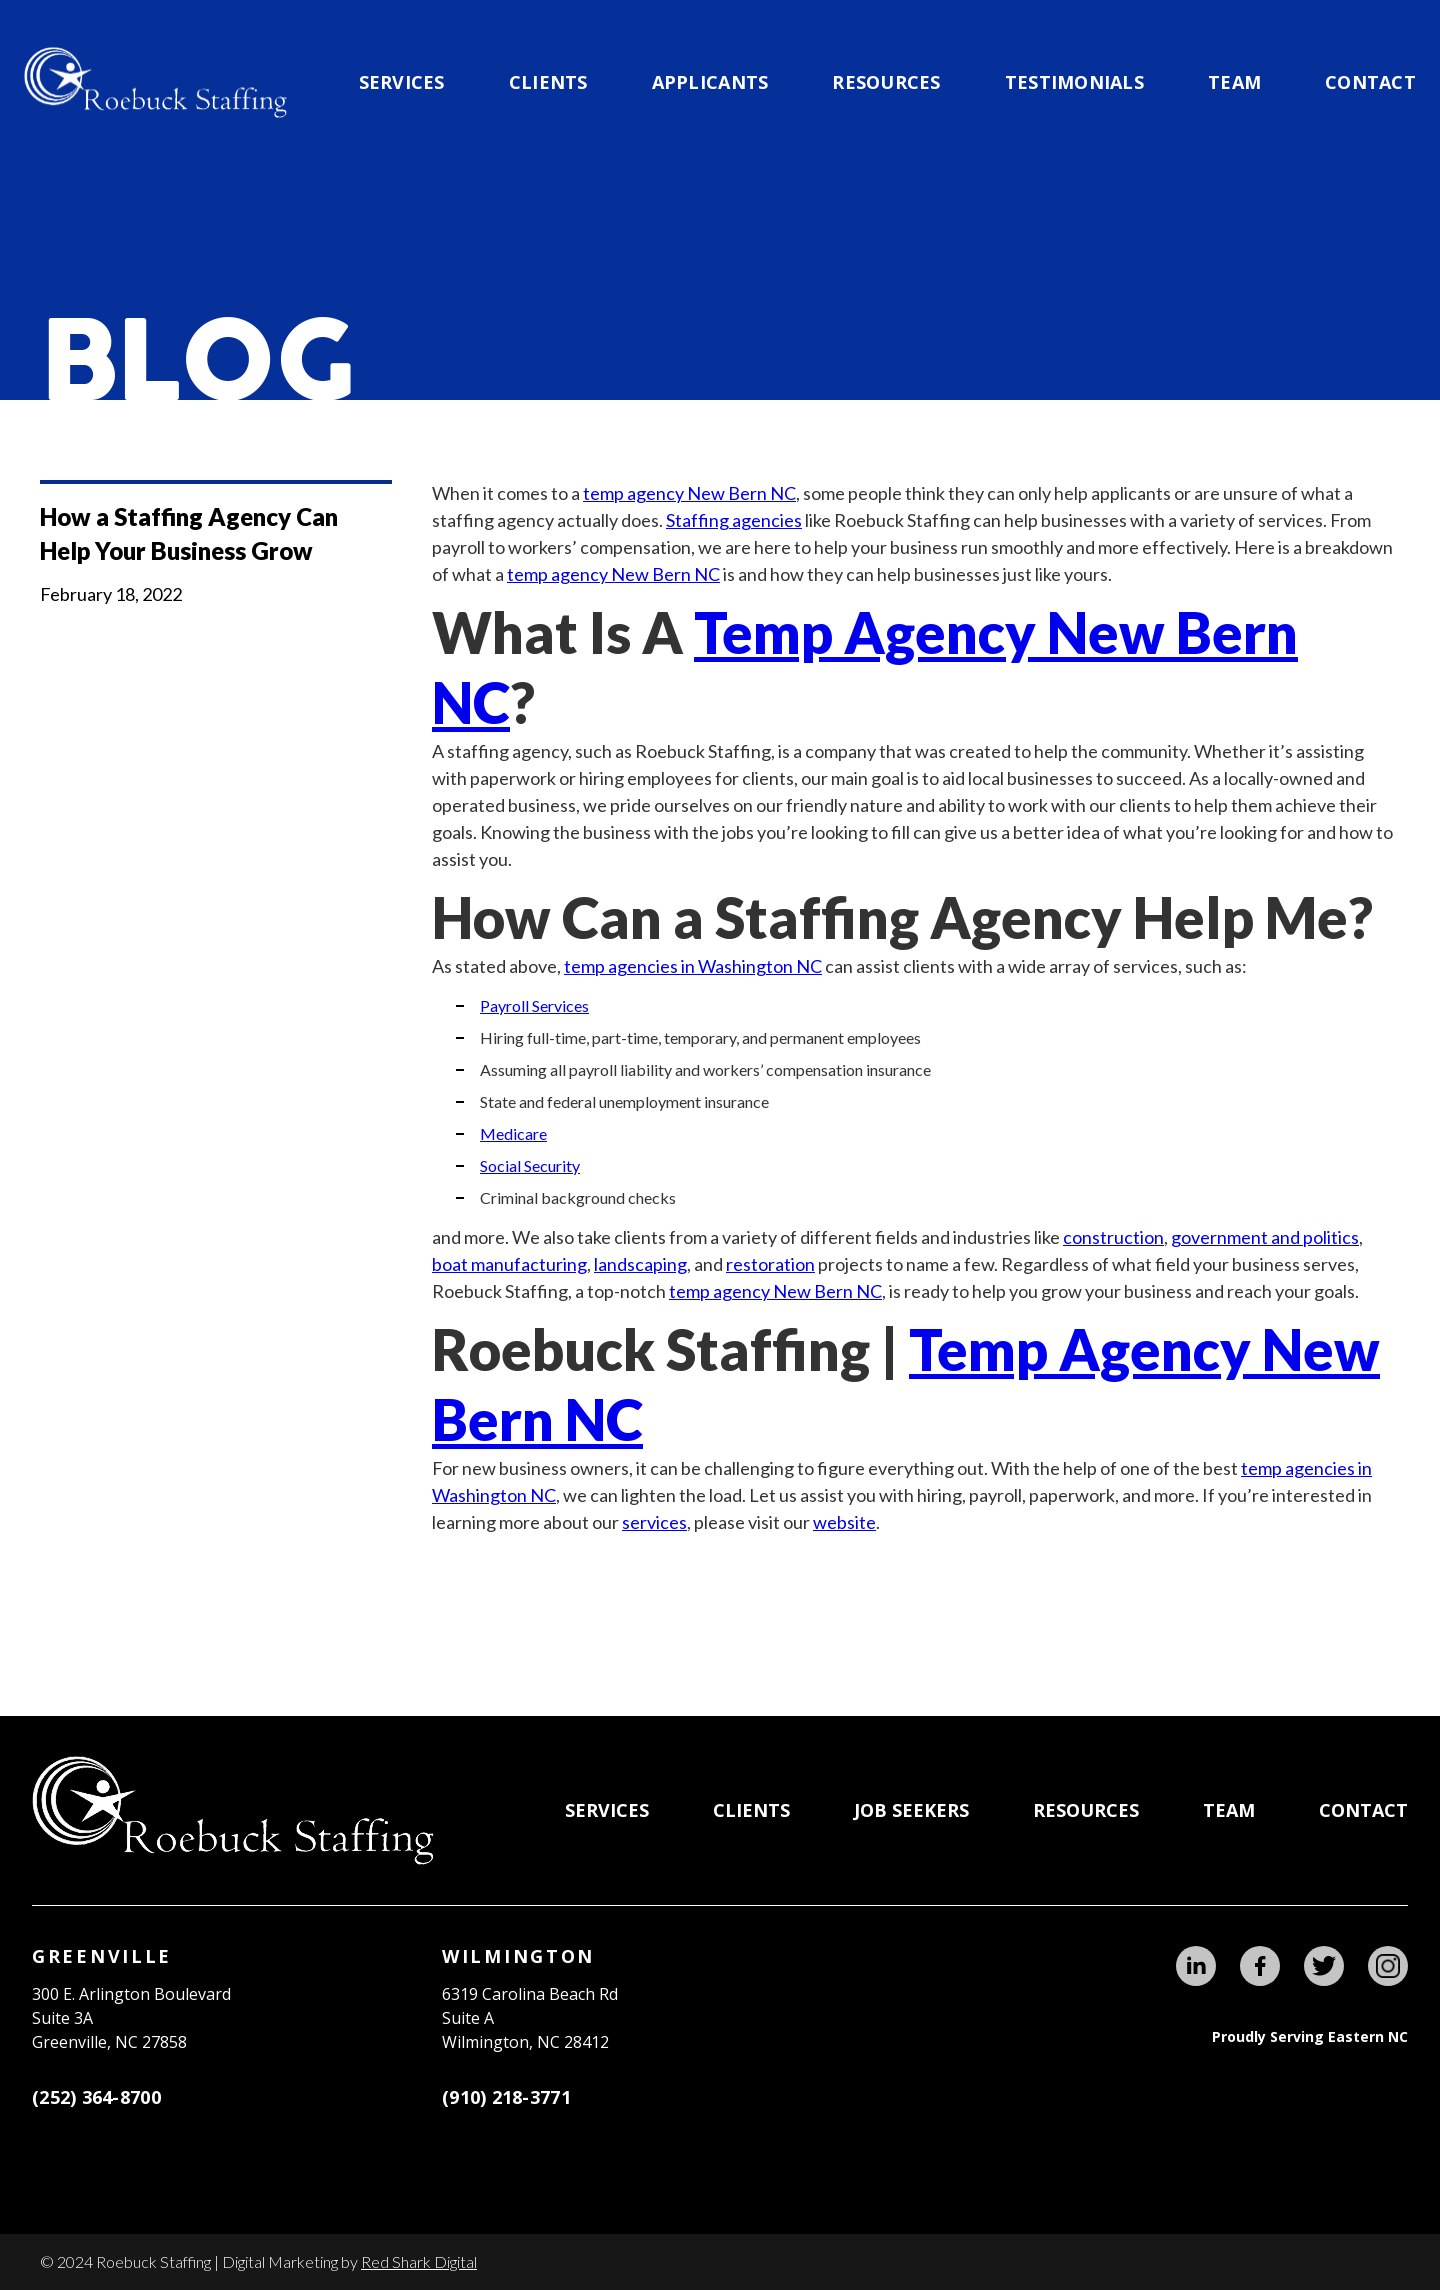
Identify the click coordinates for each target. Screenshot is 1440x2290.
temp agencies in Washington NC (693, 966)
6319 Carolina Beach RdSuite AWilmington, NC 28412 (530, 2018)
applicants (710, 82)
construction (1113, 1237)
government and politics (1265, 1237)
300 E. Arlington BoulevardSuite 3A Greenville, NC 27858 (131, 2018)
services (654, 1522)
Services (402, 82)
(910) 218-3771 (506, 2097)
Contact (1370, 82)
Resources (886, 82)
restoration (770, 1264)
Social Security (530, 1165)
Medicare (513, 1133)
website (844, 1522)
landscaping (640, 1264)
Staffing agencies (734, 520)
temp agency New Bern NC (689, 493)
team (1234, 82)
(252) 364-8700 (96, 2097)
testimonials (1074, 82)
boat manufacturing (509, 1264)
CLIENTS (548, 82)
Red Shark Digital (419, 2261)
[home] (155, 82)
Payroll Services (534, 1005)
